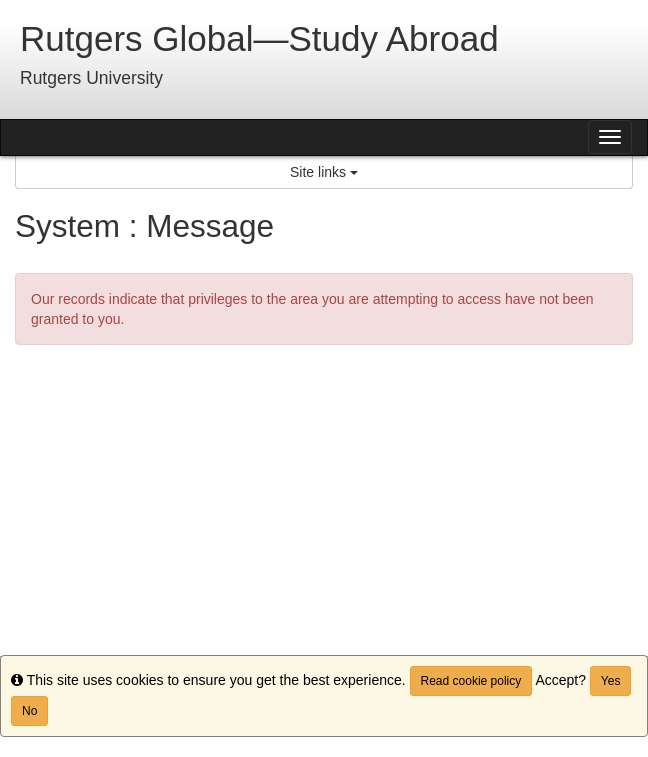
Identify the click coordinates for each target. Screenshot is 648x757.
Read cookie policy (471, 681)
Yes (611, 681)
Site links (324, 172)
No (29, 711)
